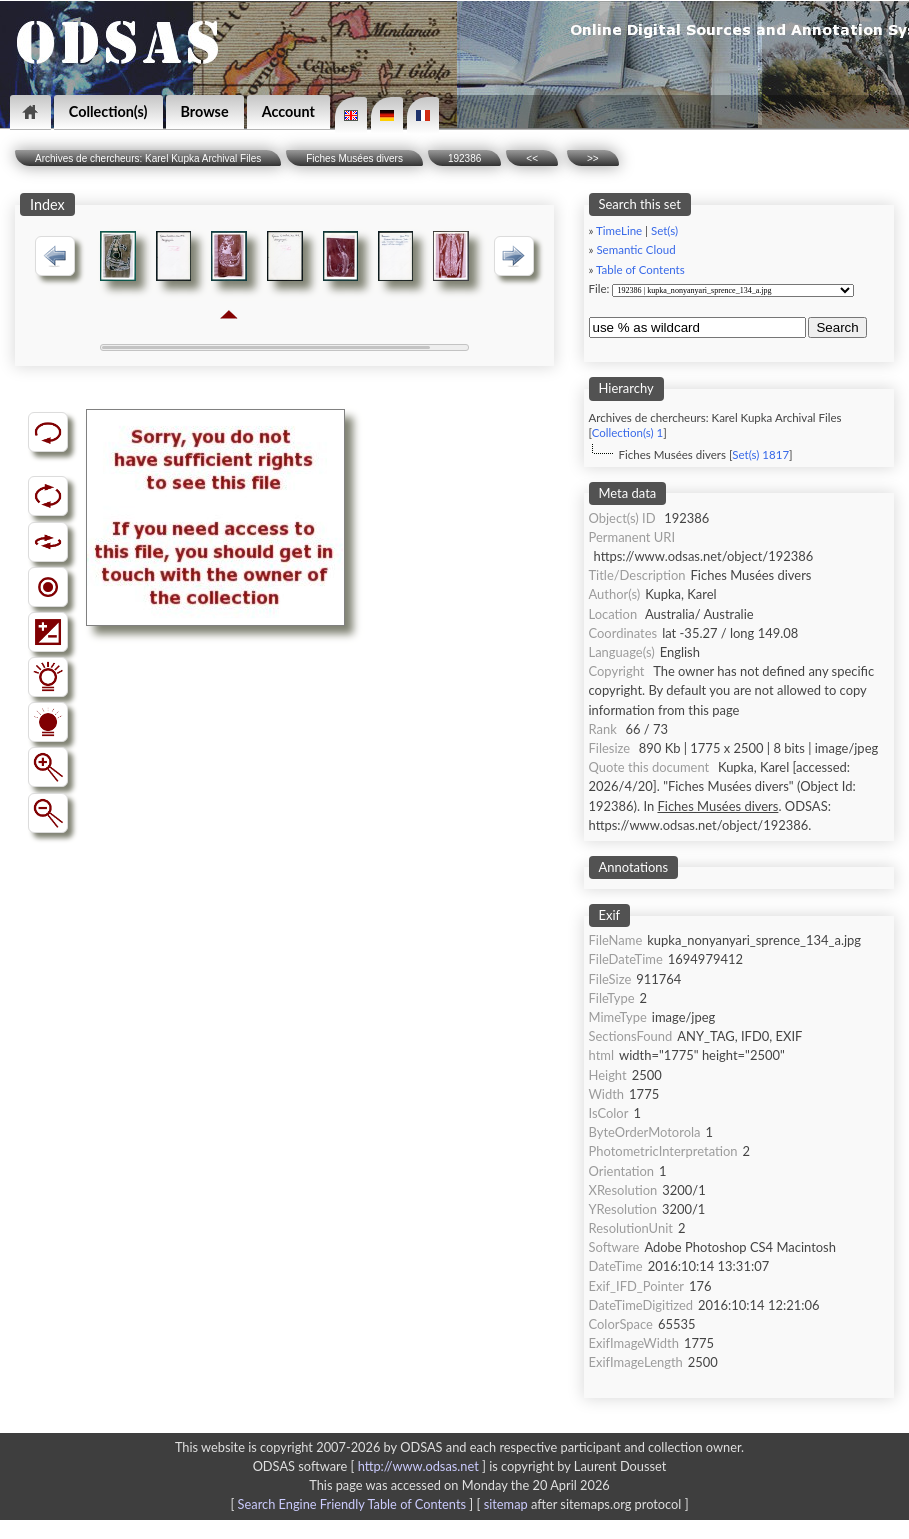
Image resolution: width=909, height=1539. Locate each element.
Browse (205, 111)
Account (288, 111)
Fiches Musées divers (354, 158)
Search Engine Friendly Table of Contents (352, 1504)
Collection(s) (108, 111)
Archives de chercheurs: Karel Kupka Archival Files (148, 158)
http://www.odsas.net (418, 1466)
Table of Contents (640, 269)
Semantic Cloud (635, 249)
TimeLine (619, 230)
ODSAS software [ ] (371, 1466)
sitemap (506, 1504)
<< (532, 158)
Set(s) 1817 (760, 454)
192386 (464, 158)
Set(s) (664, 230)
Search (837, 327)
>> (593, 158)
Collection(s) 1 (627, 432)
